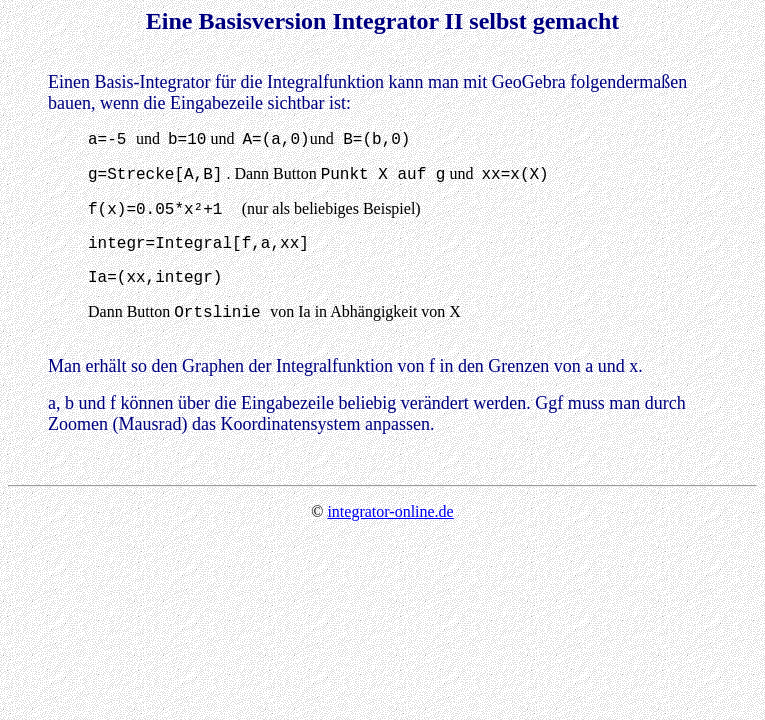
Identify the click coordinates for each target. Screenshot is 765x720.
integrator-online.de (390, 511)
